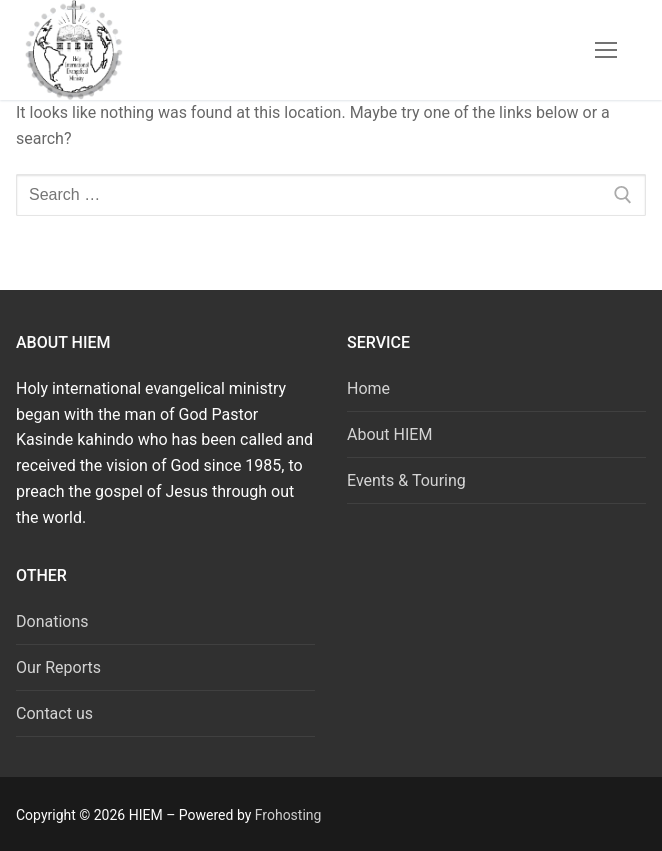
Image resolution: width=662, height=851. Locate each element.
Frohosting (288, 815)
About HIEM (389, 434)
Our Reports (58, 667)
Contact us (54, 713)
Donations (52, 621)
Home (368, 388)
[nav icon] (606, 50)
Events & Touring (406, 480)
